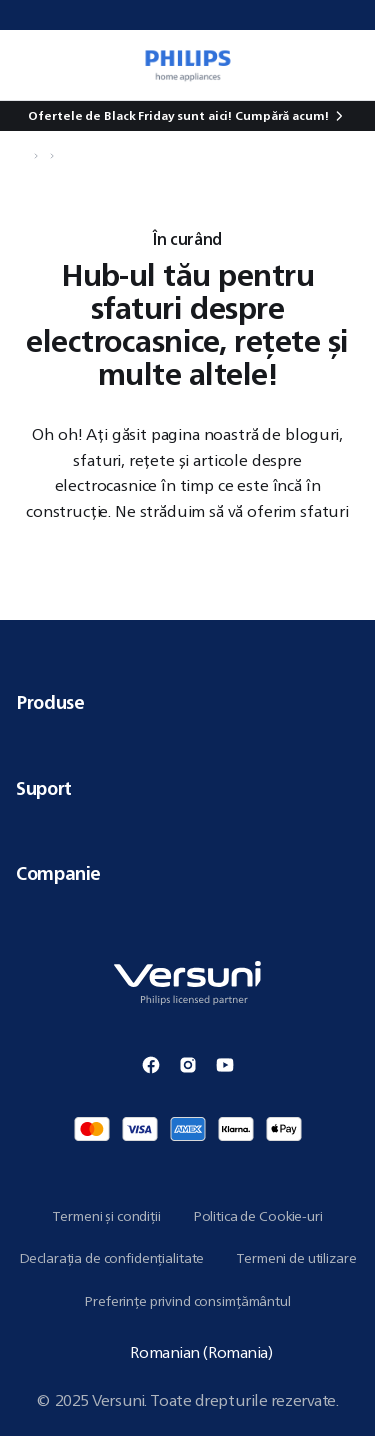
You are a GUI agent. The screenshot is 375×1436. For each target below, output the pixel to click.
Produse (187, 702)
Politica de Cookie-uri (258, 1216)
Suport (187, 788)
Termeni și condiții (106, 1216)
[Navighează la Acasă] (22, 156)
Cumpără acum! (281, 115)
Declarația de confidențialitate (112, 1258)
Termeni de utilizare (296, 1258)
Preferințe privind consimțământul (187, 1301)
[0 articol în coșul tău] (349, 65)
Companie (187, 873)
